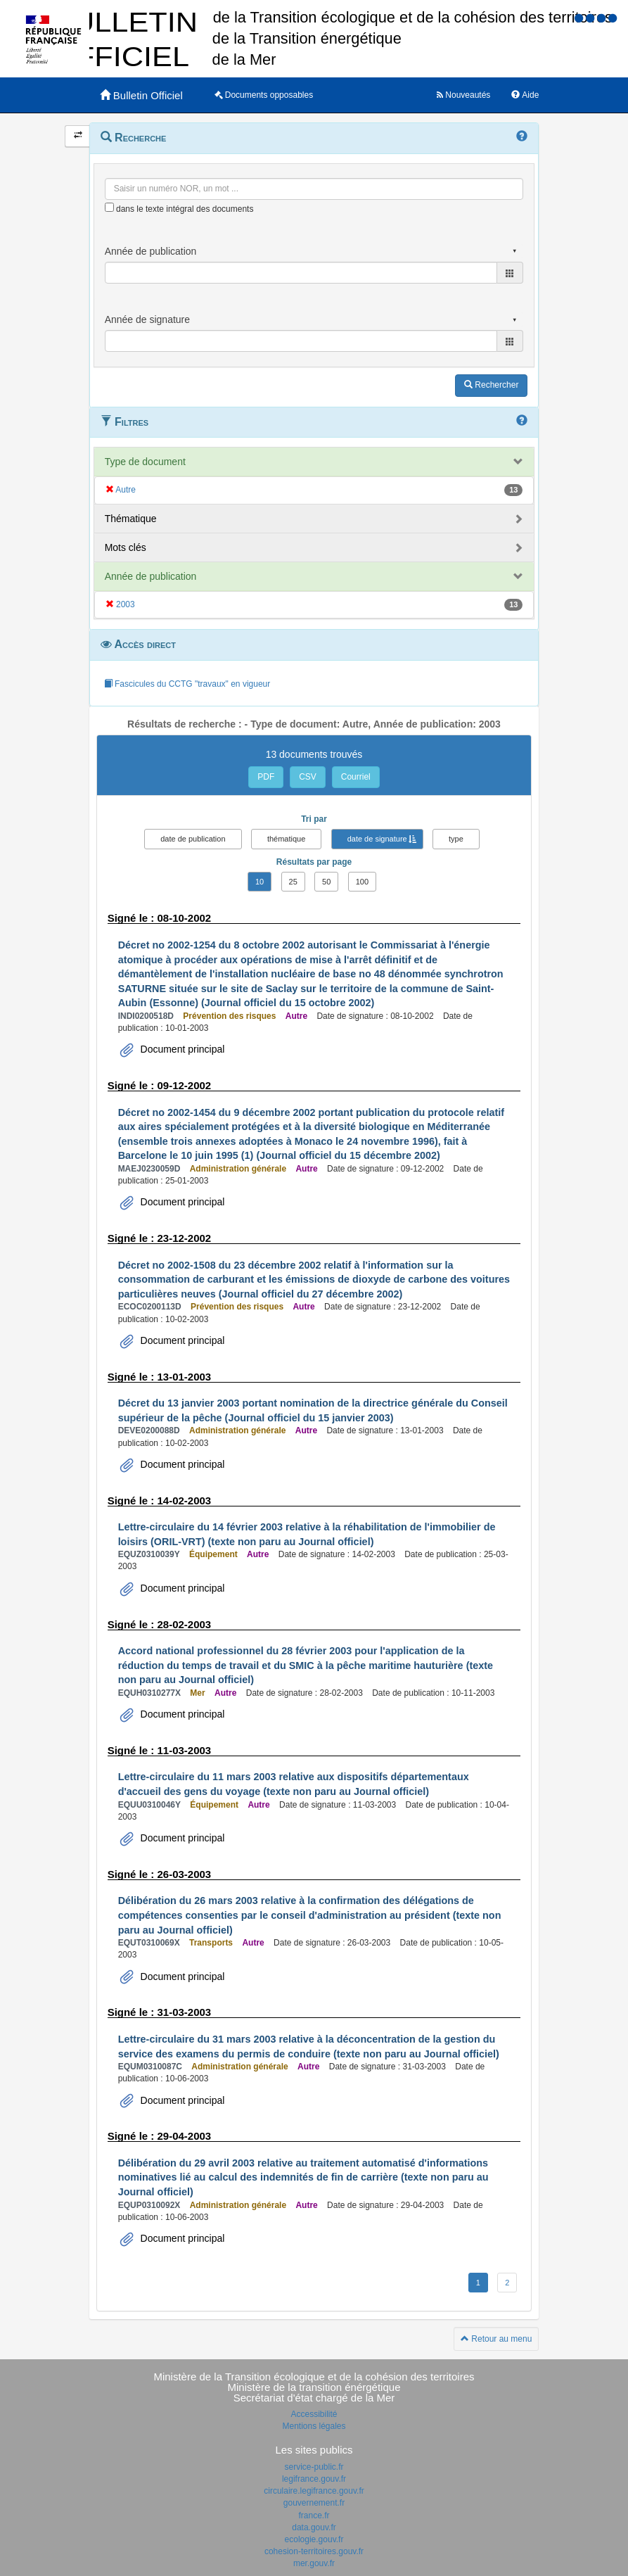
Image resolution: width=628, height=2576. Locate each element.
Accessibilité (313, 2414)
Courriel (356, 777)
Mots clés (125, 547)
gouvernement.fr (314, 2503)
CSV (307, 777)
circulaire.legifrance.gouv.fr (314, 2491)
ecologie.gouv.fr (314, 2539)
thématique (286, 839)
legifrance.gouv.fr (314, 2479)
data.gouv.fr (313, 2527)
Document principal (181, 1049)
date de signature (377, 839)
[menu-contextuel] (109, 207)
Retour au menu (496, 2339)
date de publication (192, 839)
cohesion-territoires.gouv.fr (314, 2551)
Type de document (145, 461)
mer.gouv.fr (314, 2563)
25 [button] (293, 881)
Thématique (131, 518)
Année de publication (151, 576)
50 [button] (326, 881)
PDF (265, 777)
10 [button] (259, 881)
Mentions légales (313, 2426)
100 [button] (362, 881)
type (456, 839)
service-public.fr (313, 2467)
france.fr (313, 2515)
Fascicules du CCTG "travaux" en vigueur (187, 684)
